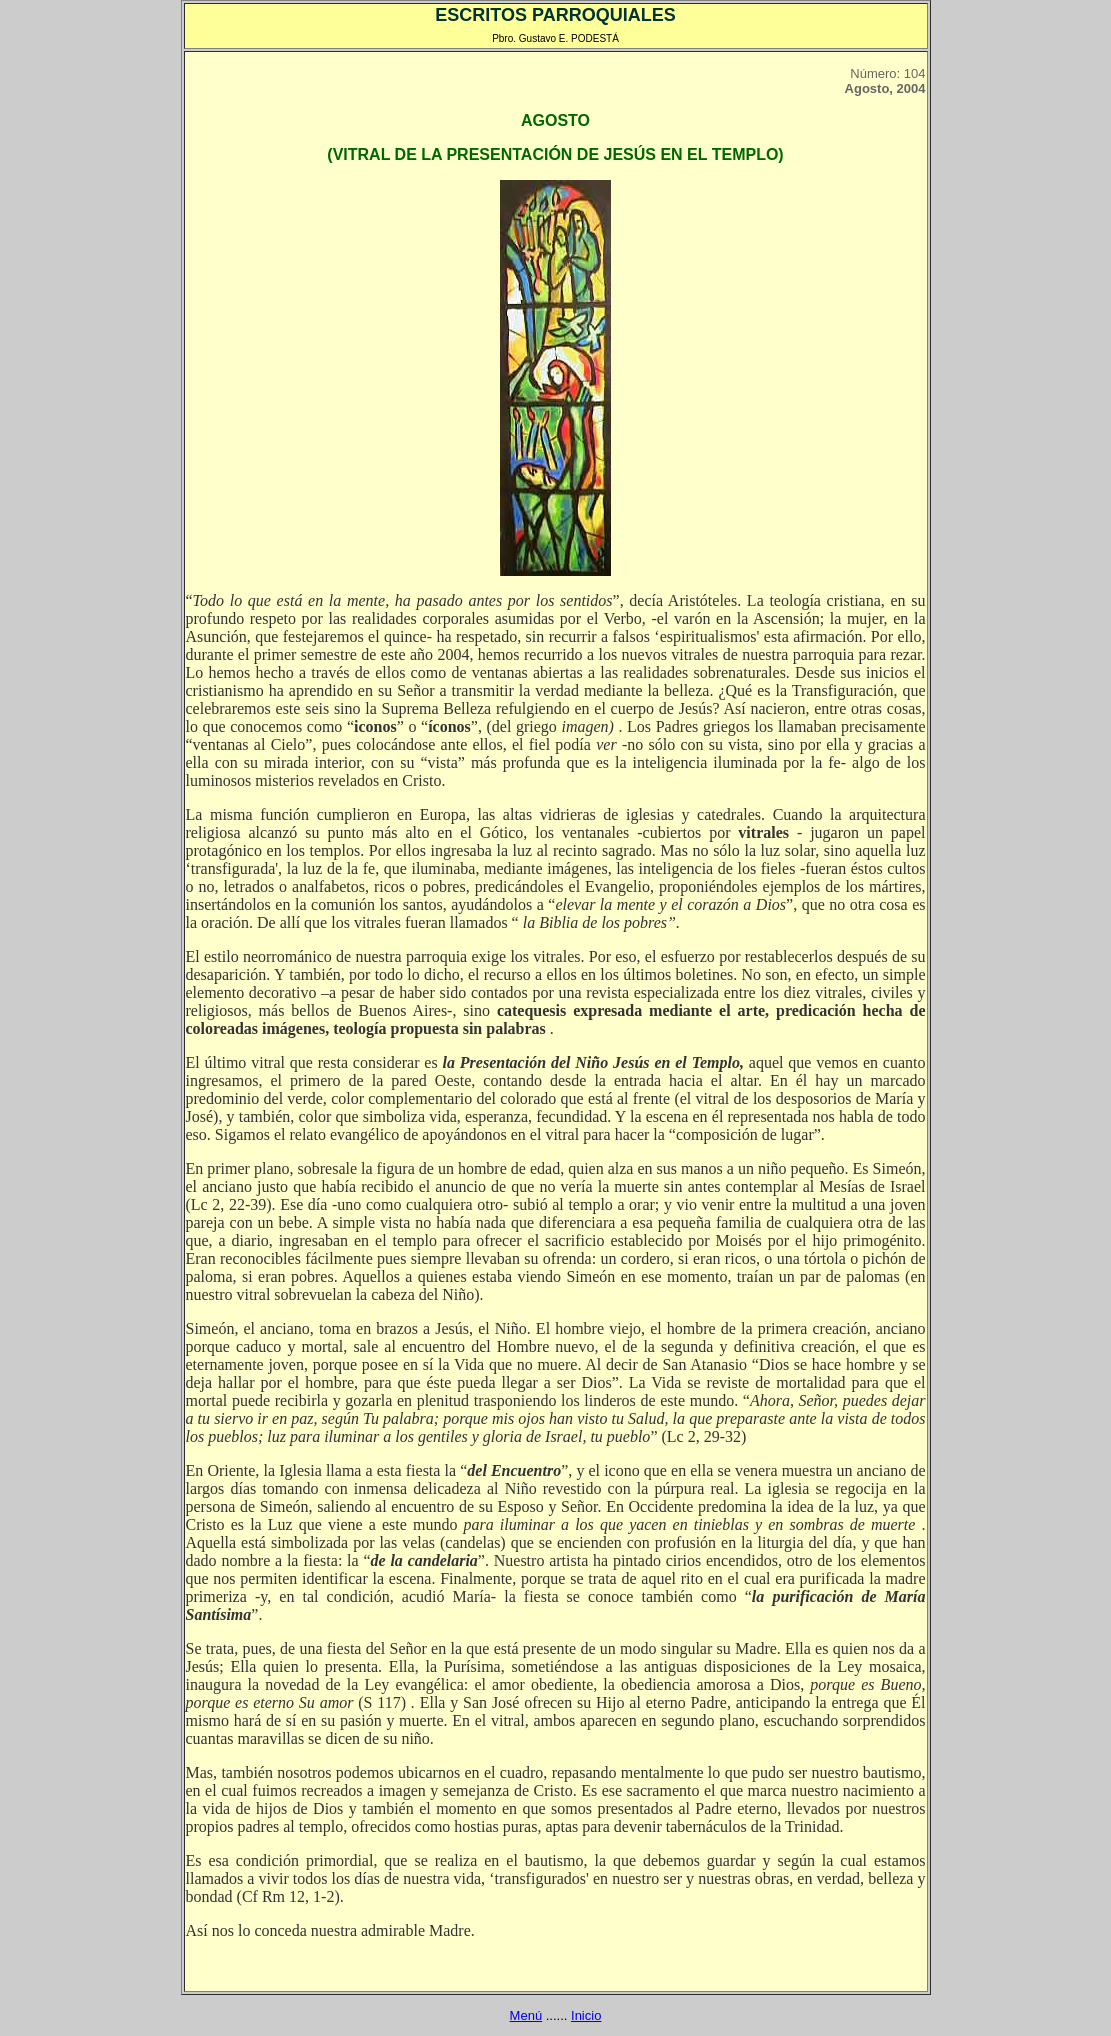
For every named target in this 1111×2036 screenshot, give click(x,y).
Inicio (586, 2015)
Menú (526, 2015)
